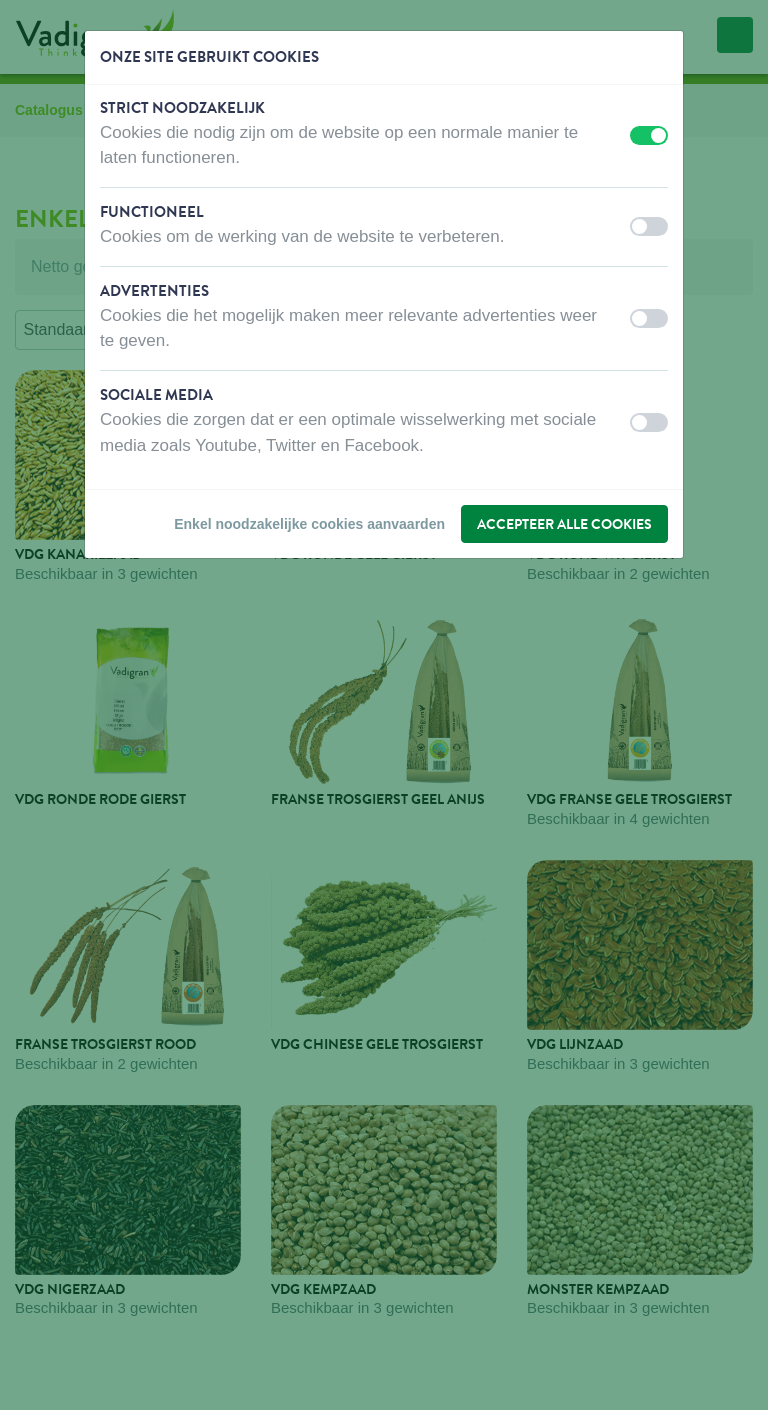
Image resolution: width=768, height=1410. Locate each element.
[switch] (649, 135)
